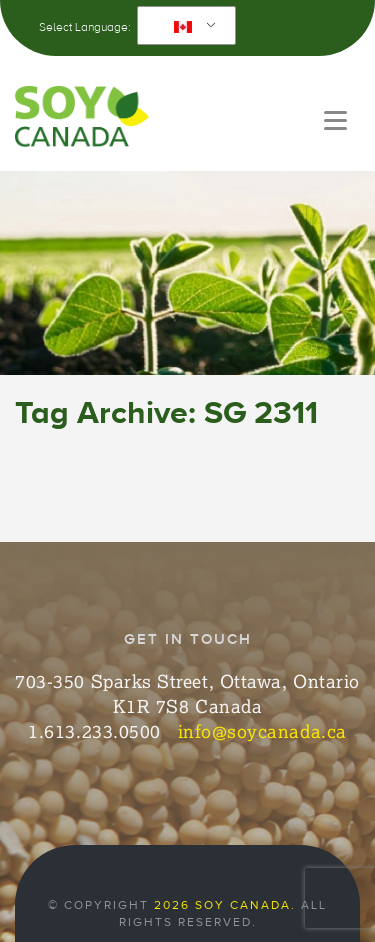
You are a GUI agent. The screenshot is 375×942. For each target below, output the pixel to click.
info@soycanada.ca (262, 731)
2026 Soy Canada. (225, 905)
